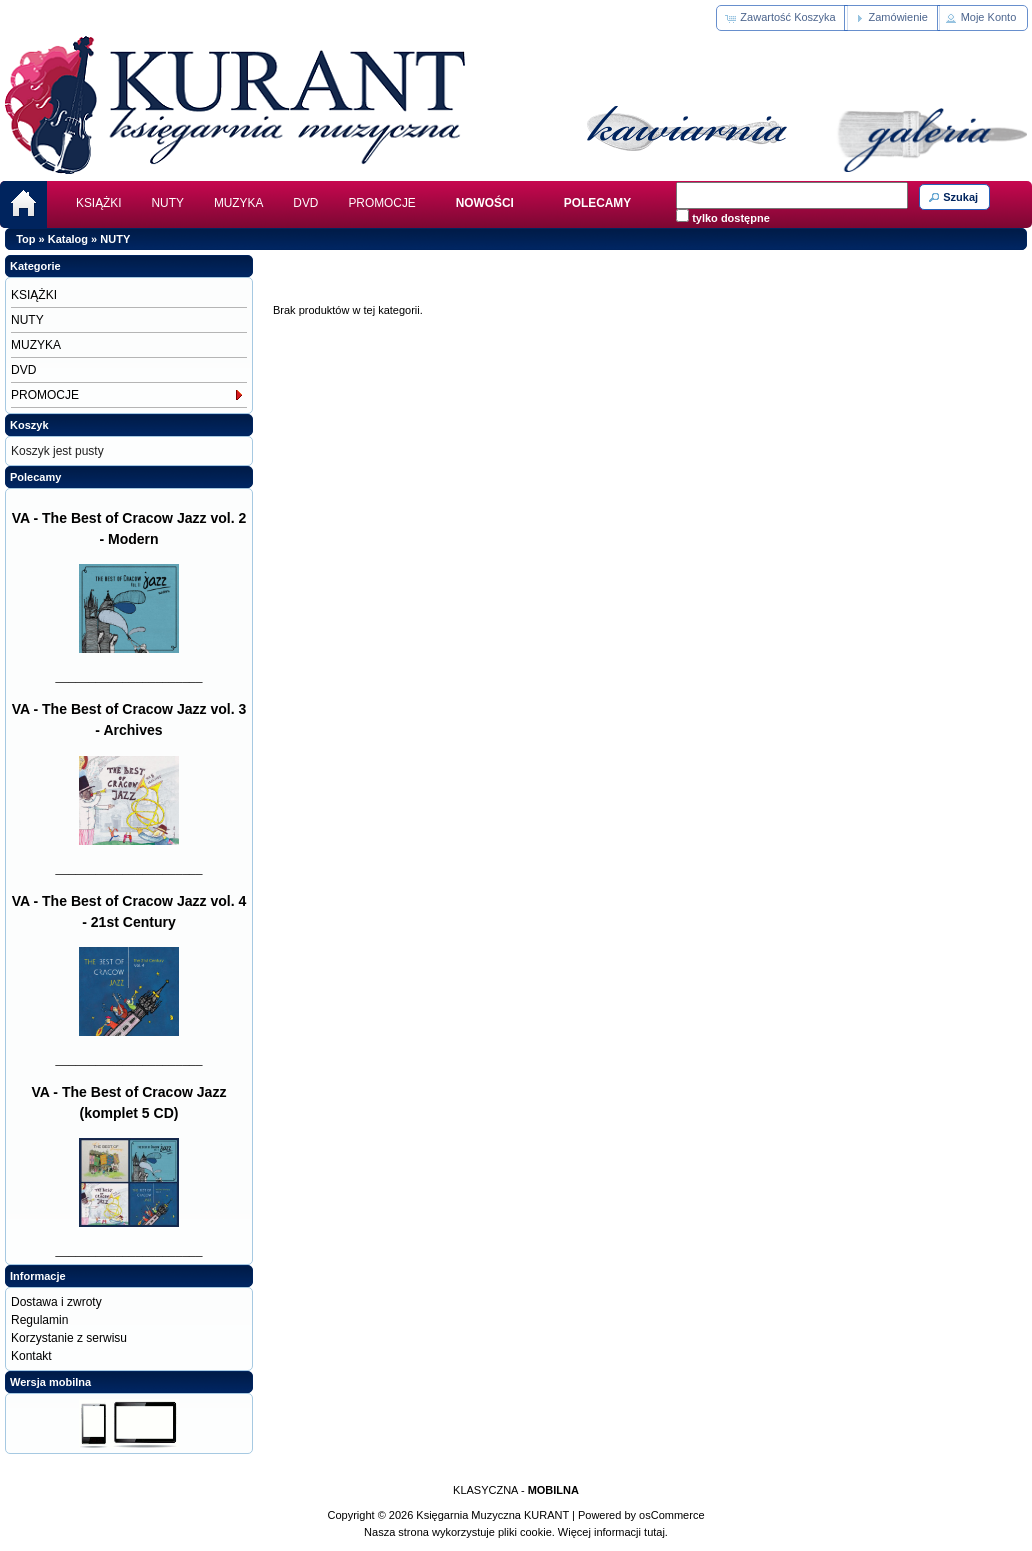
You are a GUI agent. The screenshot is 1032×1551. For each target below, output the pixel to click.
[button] (781, 18)
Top (25, 239)
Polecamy (35, 477)
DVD (305, 203)
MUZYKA (238, 203)
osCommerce (671, 1515)
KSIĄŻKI (99, 203)
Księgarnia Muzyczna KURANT (492, 1515)
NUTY (168, 203)
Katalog (68, 239)
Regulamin (39, 1320)
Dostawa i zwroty (56, 1302)
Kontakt (31, 1356)
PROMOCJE (381, 203)
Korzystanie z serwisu (69, 1338)
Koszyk (29, 425)
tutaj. (654, 1532)
